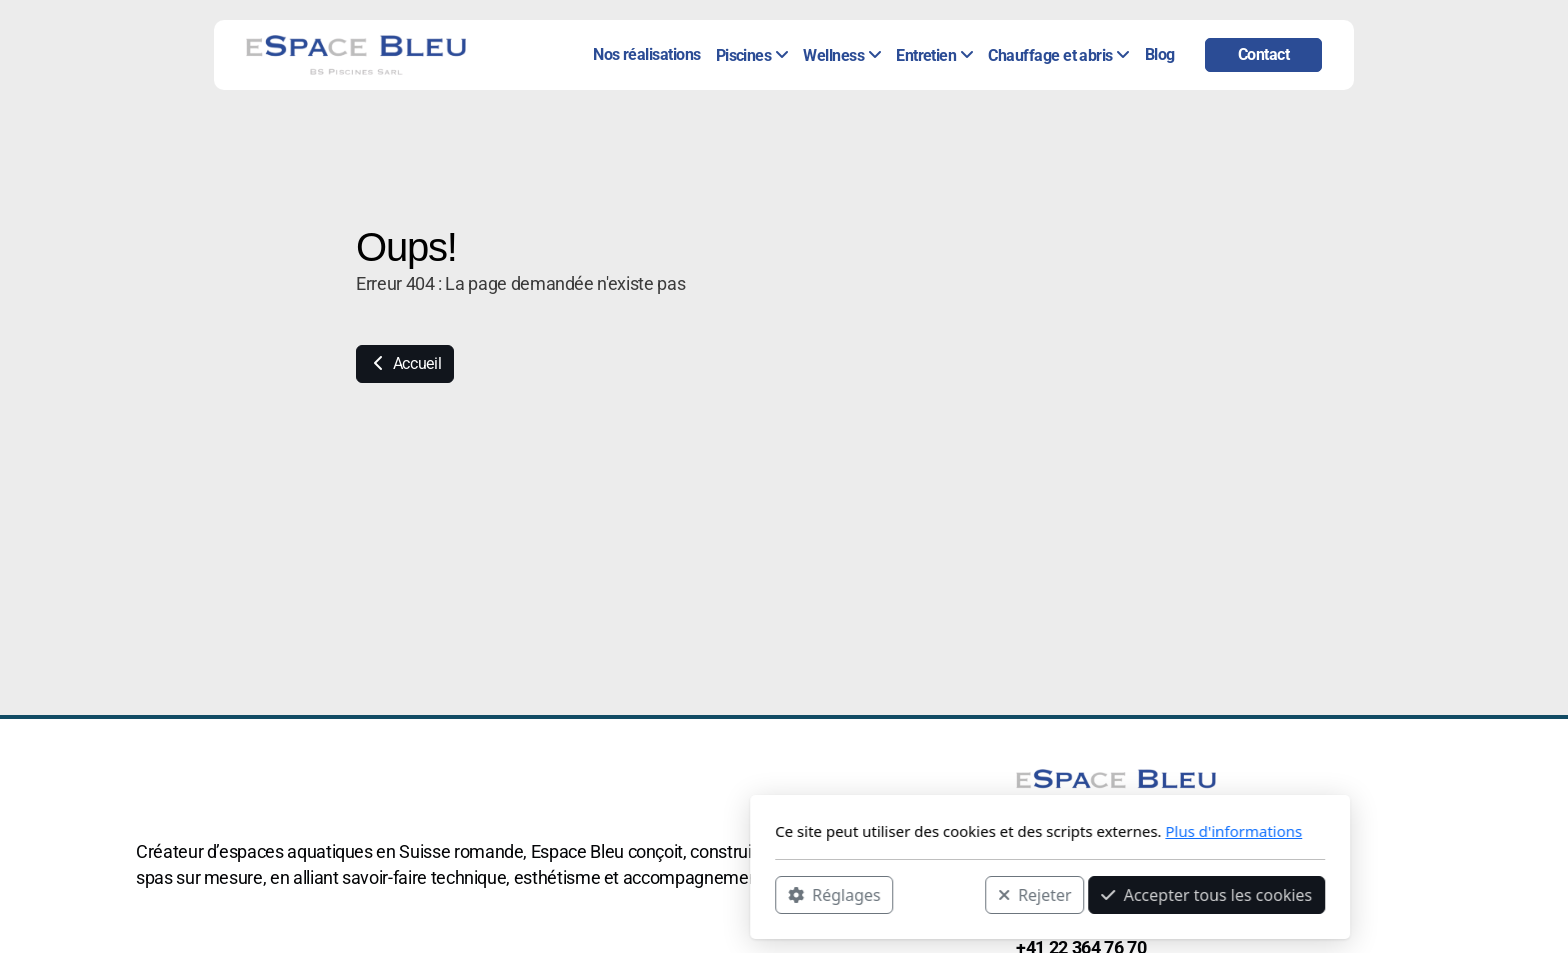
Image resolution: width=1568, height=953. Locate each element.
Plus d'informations (967, 831)
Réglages (568, 894)
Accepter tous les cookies (940, 894)
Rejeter (769, 894)
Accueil (405, 363)
